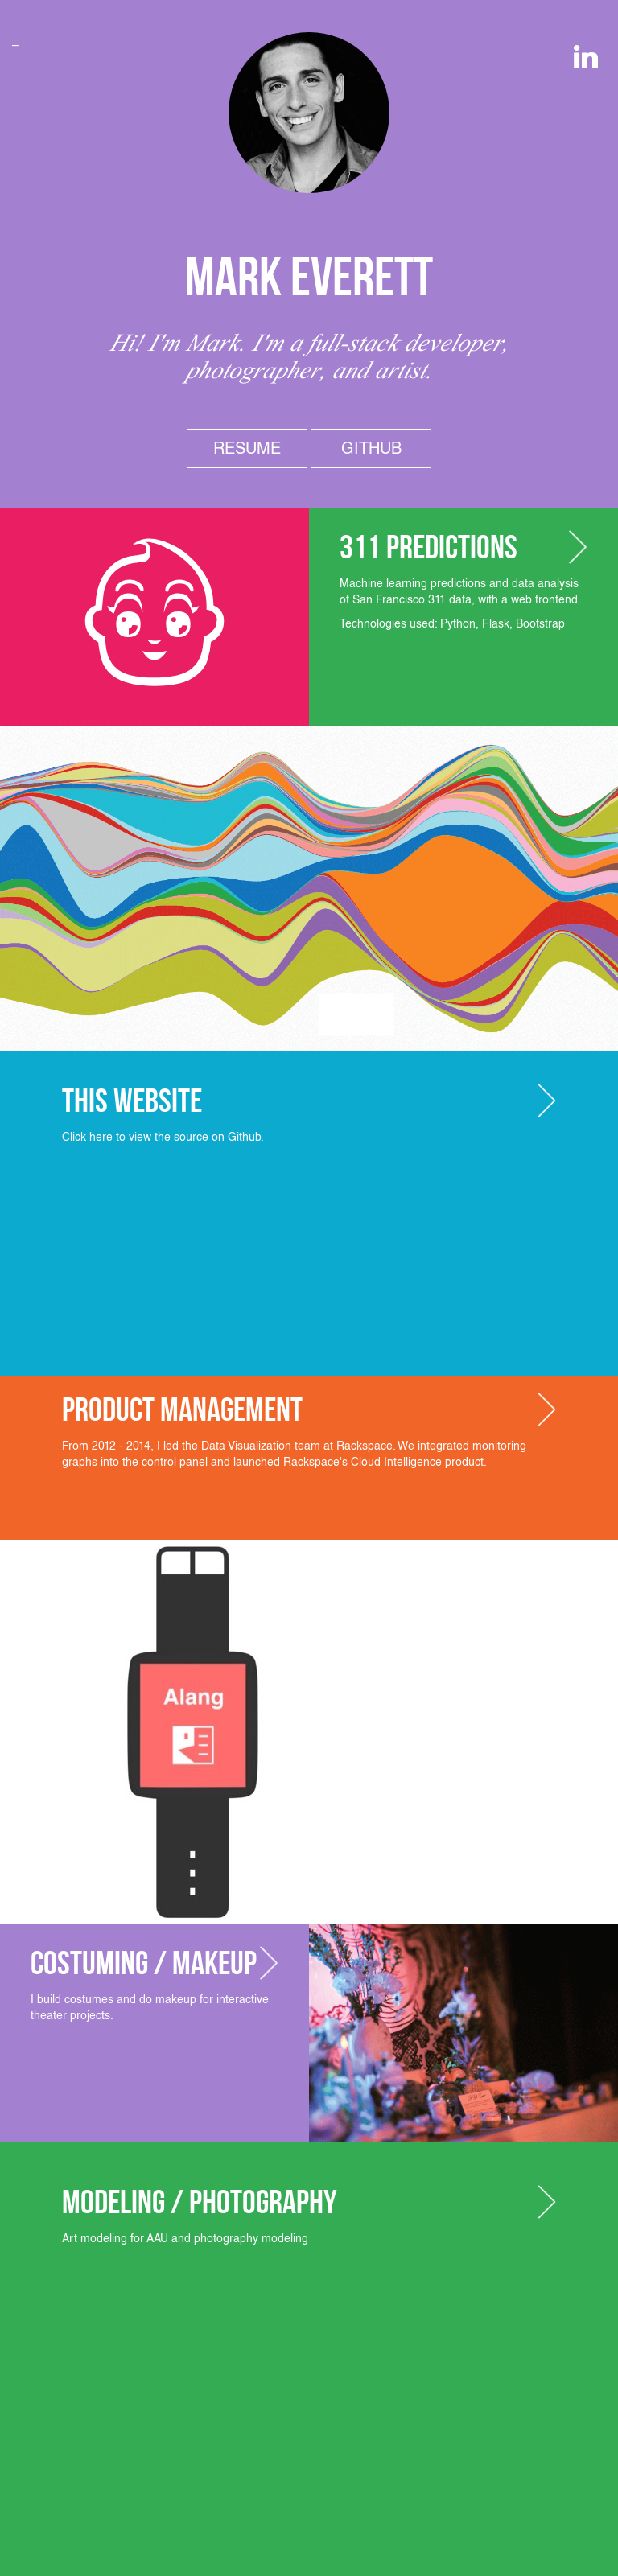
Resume (247, 448)
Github (371, 448)
